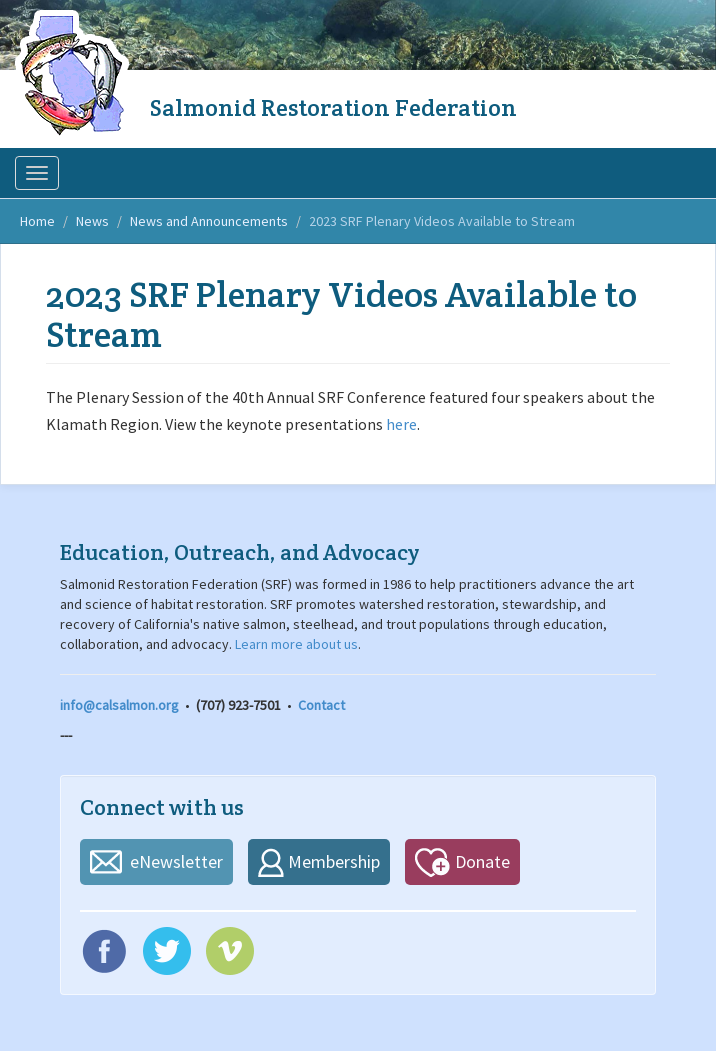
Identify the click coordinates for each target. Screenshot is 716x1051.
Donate (482, 861)
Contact (321, 705)
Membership (334, 861)
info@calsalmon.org (119, 705)
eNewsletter (176, 861)
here (401, 424)
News (92, 221)
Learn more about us (296, 644)
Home (37, 221)
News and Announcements (209, 221)
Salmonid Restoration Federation (333, 107)
